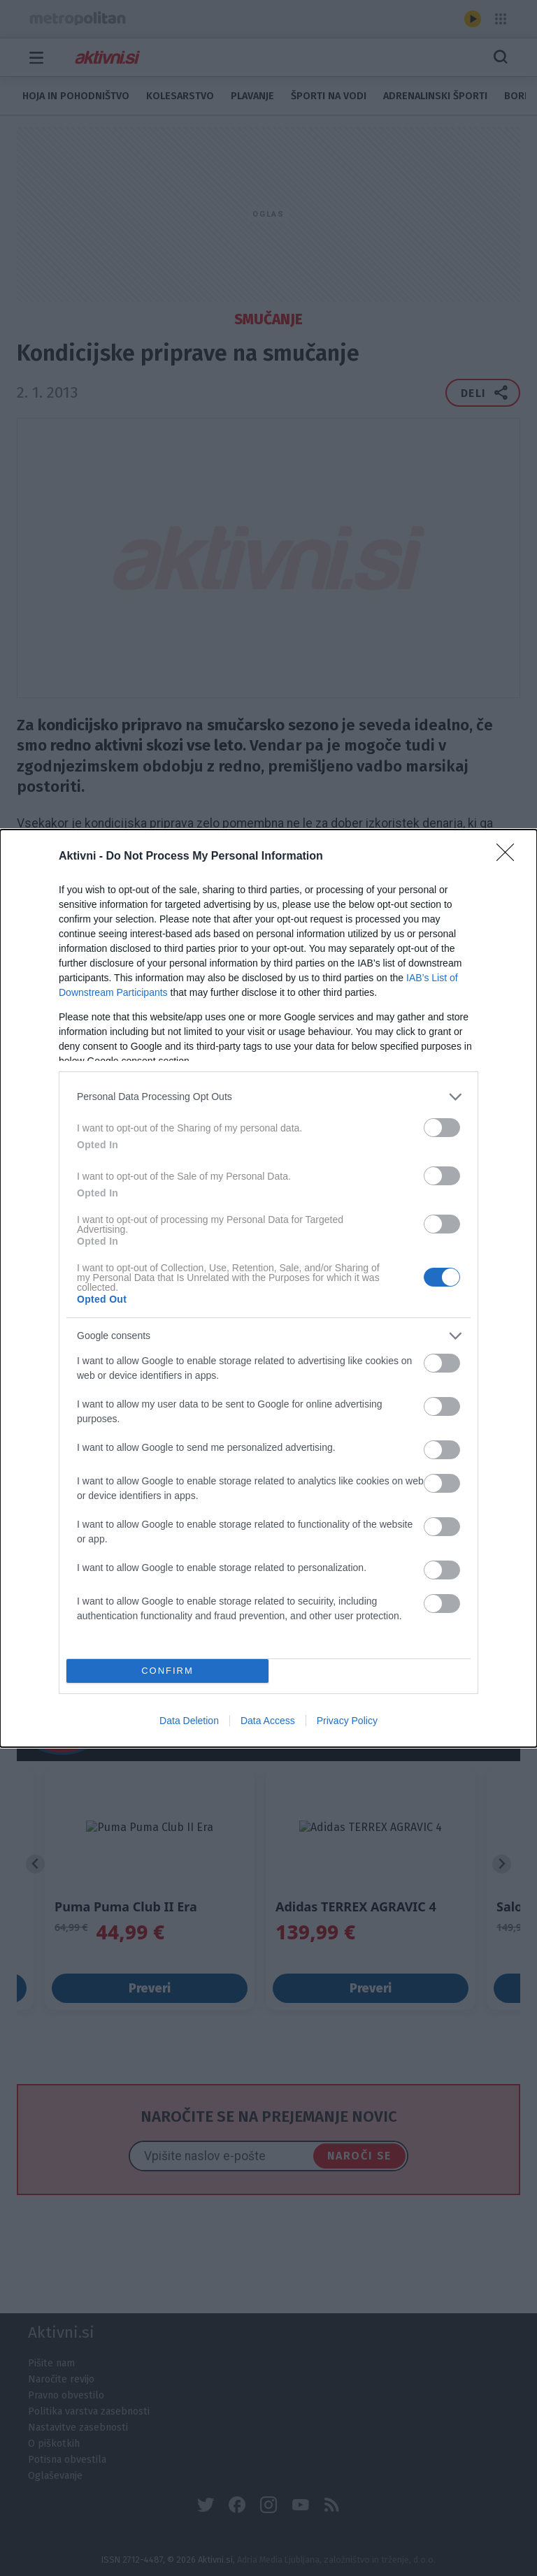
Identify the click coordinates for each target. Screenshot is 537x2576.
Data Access (268, 1720)
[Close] (509, 857)
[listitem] (268, 1097)
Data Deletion (189, 1720)
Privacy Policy (347, 1720)
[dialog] (268, 1288)
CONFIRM (167, 1670)
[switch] (442, 1127)
